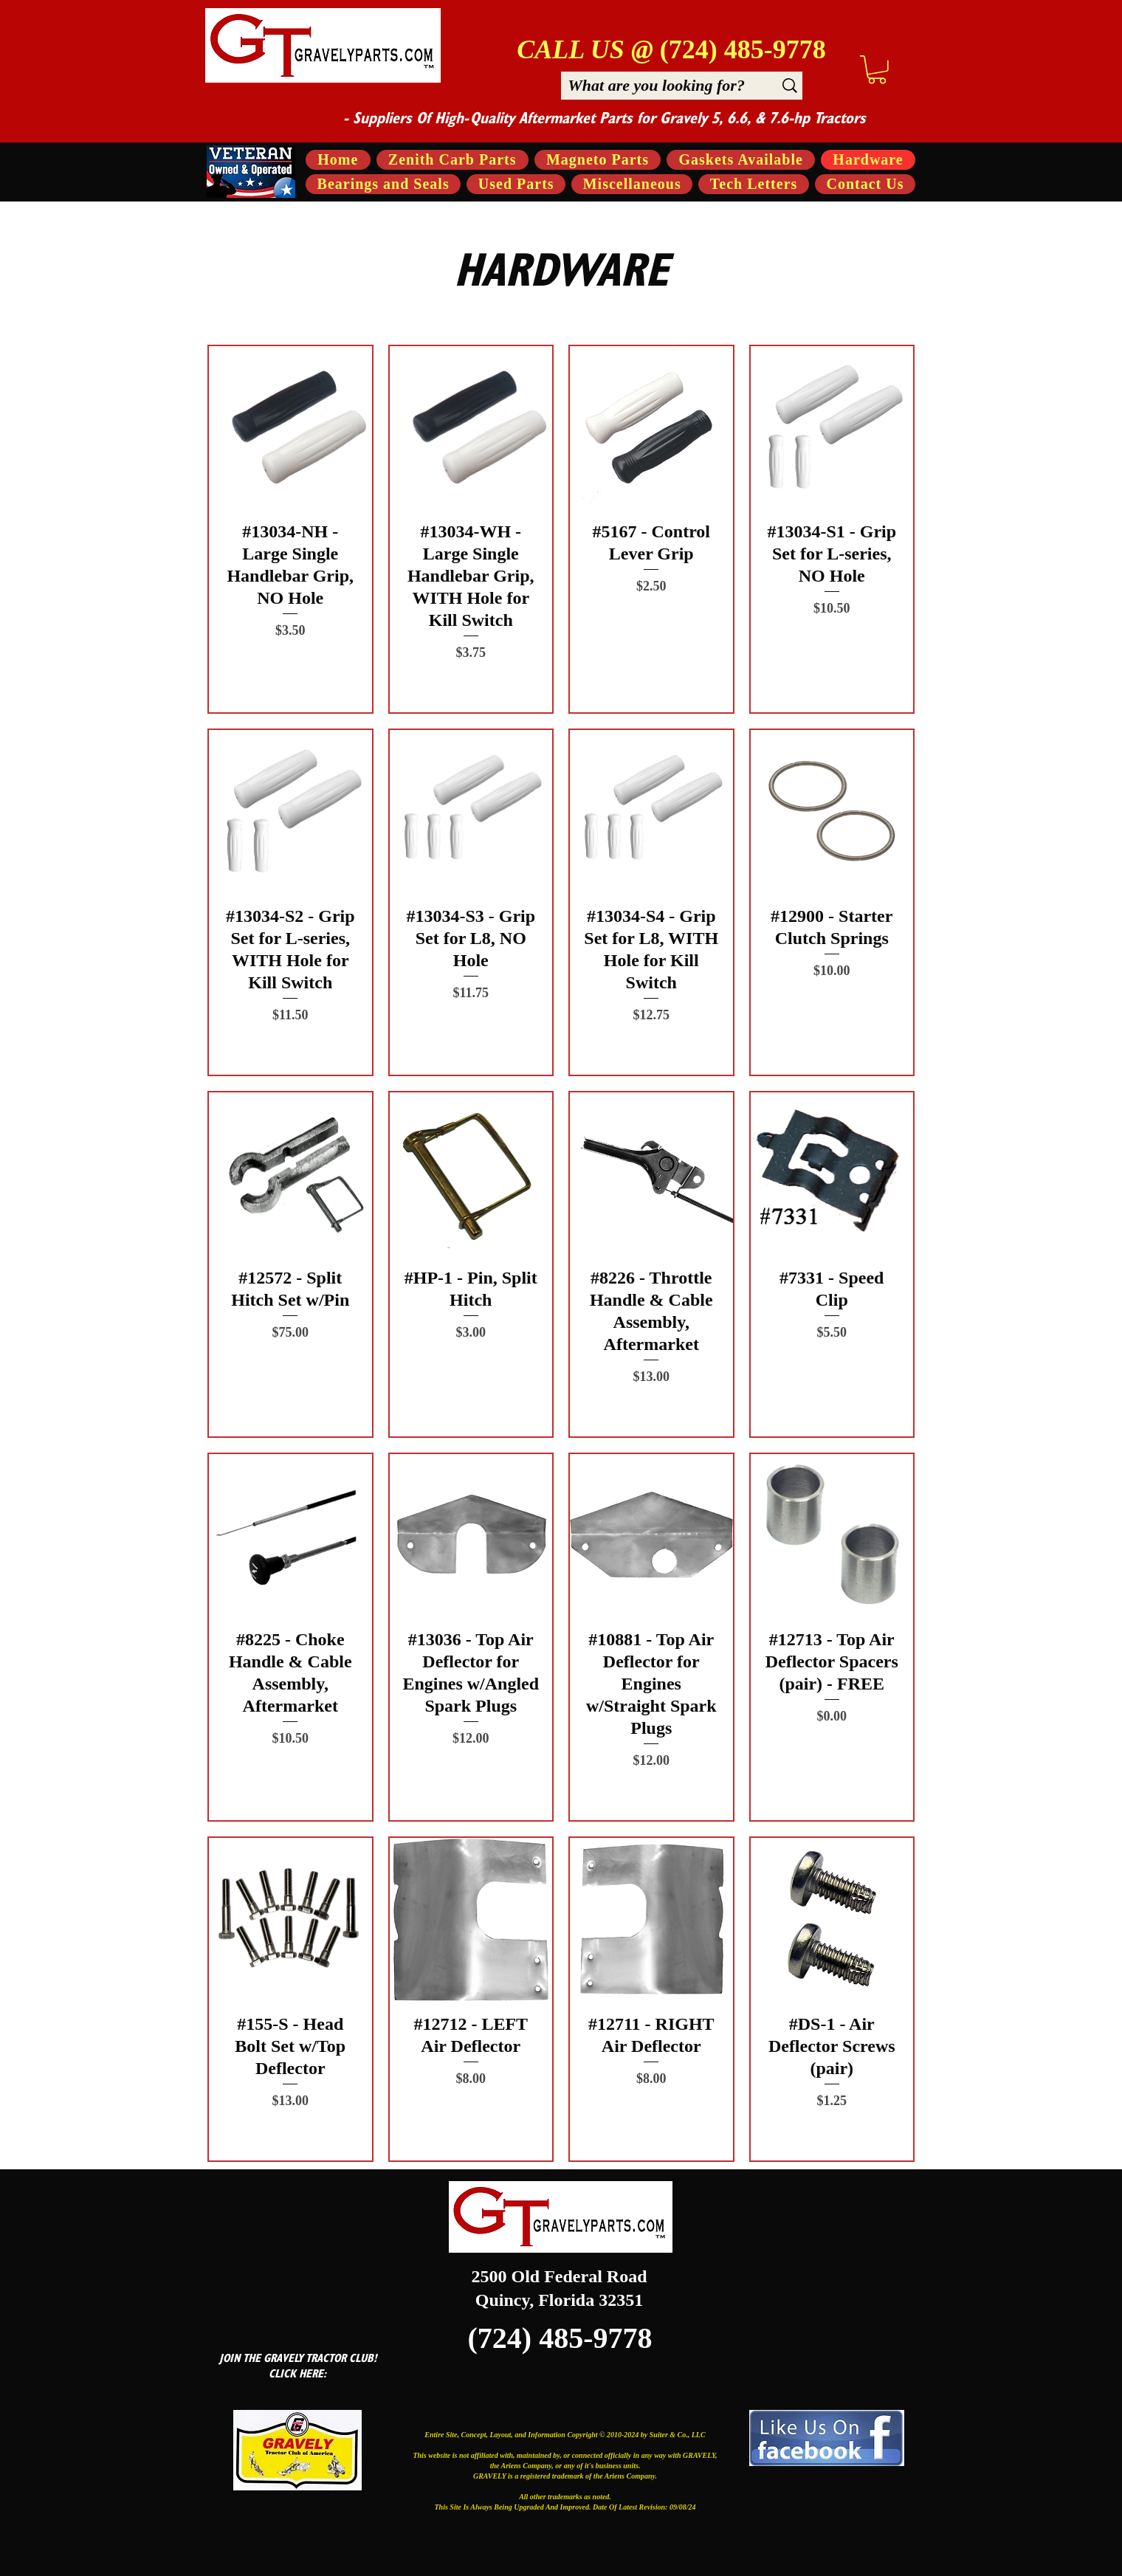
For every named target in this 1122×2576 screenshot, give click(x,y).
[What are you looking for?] (656, 85)
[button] (877, 69)
